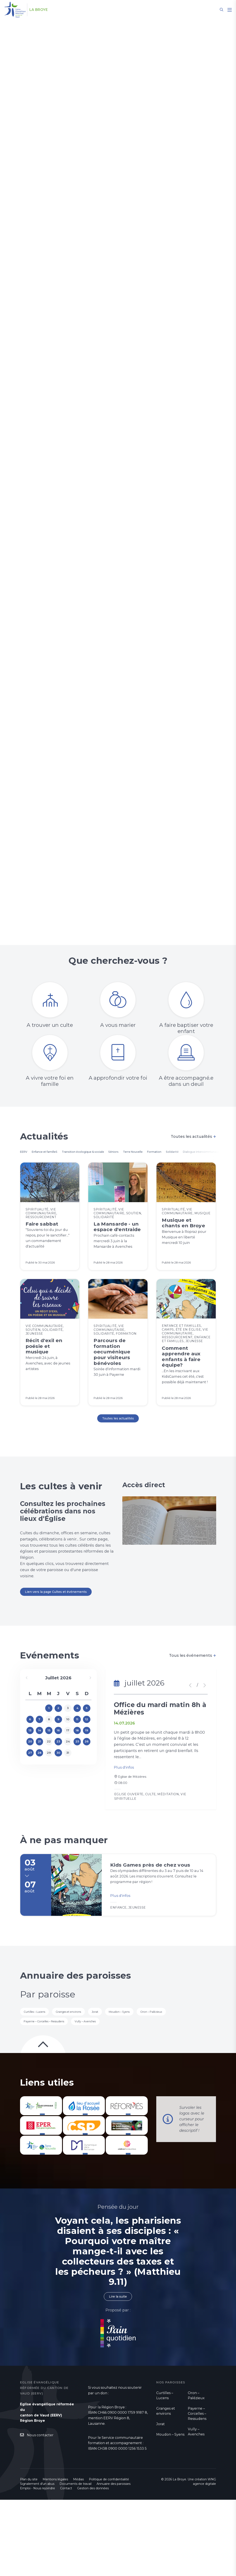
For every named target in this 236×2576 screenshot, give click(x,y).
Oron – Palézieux (188, 2072)
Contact (66, 2564)
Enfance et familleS (52, 1152)
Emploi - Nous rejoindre (37, 2564)
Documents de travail (75, 2560)
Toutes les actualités (193, 1136)
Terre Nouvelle (167, 1152)
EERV (25, 1152)
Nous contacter (40, 2512)
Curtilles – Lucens (40, 2072)
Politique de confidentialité (109, 2555)
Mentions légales (55, 2555)
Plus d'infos (125, 1809)
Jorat (117, 2072)
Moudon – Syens (147, 2072)
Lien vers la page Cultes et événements (59, 1630)
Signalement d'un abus (37, 2560)
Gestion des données (93, 2564)
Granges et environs (84, 2072)
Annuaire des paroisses (113, 2560)
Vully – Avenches (106, 2084)
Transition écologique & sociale (103, 1152)
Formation (196, 1152)
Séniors (142, 1152)
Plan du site (29, 2555)
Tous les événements (192, 1693)
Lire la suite (118, 2373)
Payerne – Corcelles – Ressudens (52, 2084)
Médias (78, 2555)
